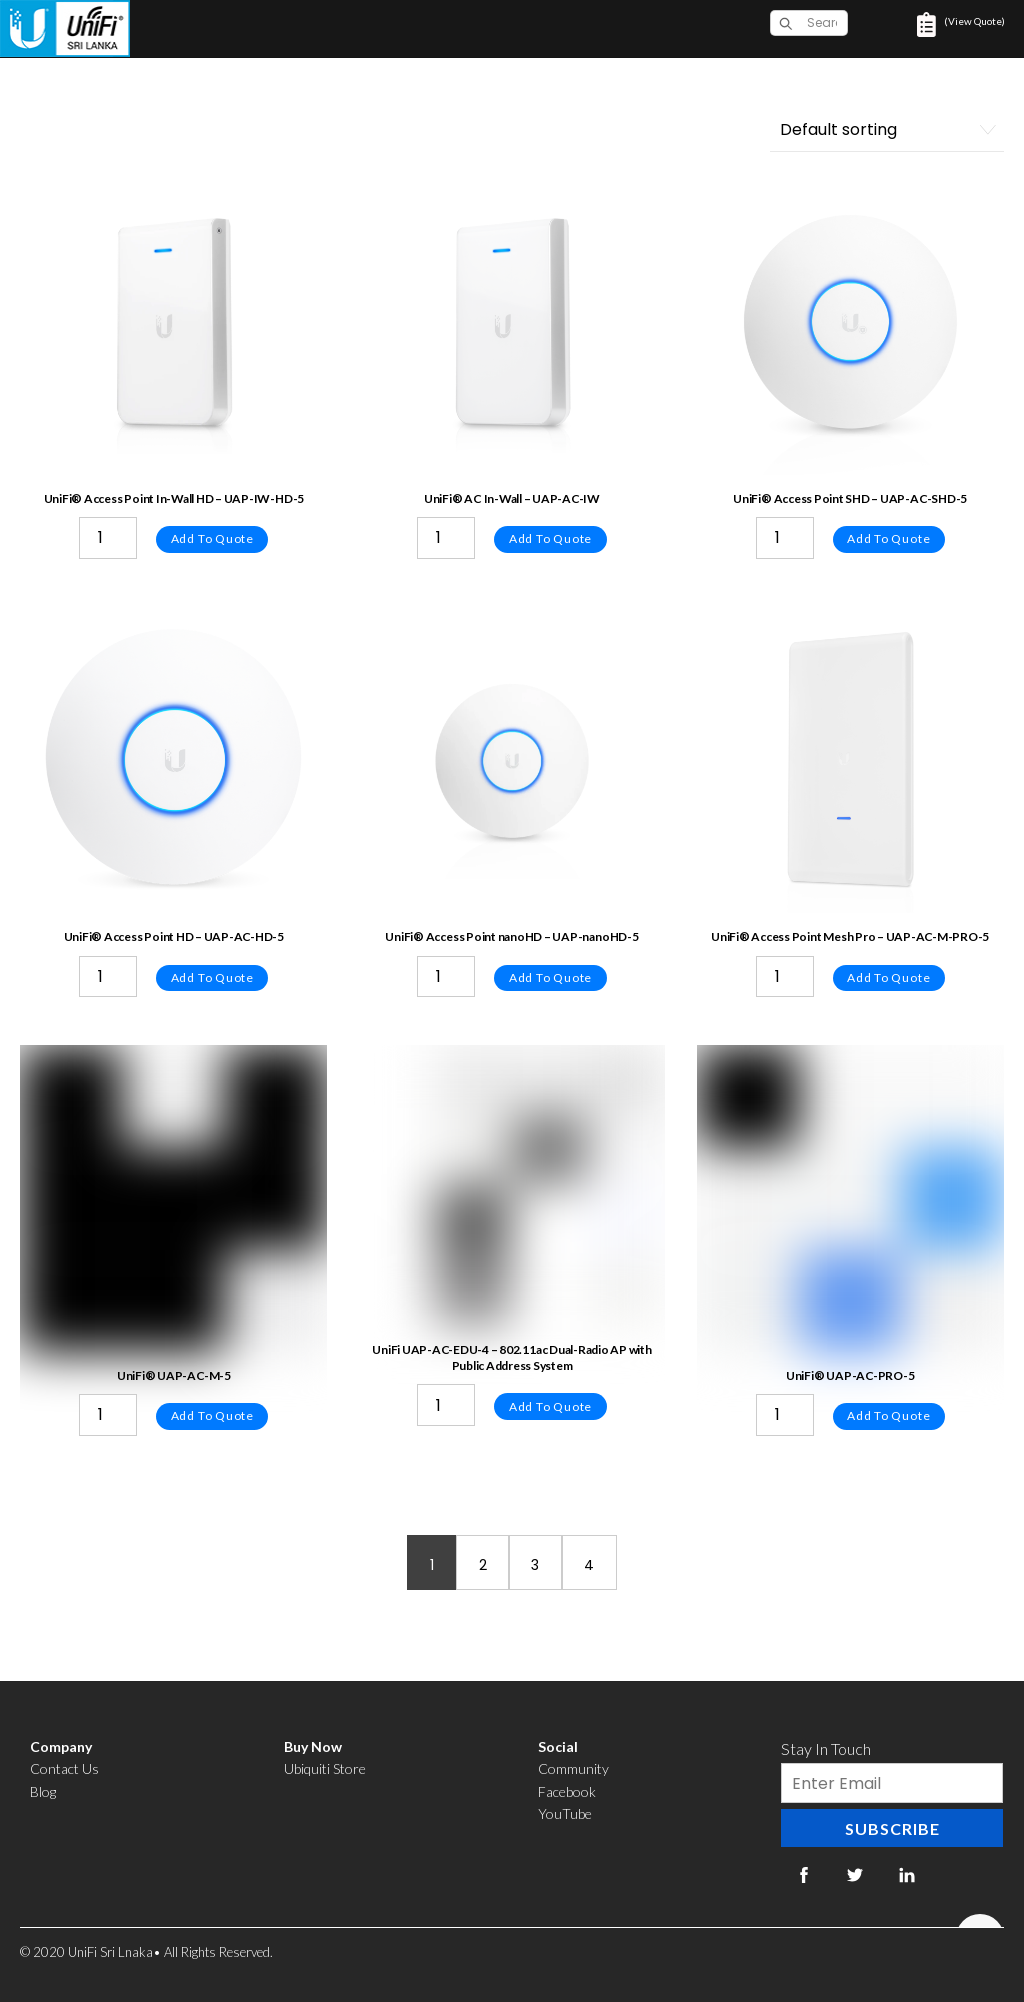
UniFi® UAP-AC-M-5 (174, 1375)
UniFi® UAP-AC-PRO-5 (850, 1375)
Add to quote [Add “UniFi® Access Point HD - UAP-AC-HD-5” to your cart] (212, 977)
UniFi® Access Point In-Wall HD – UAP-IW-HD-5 (174, 498)
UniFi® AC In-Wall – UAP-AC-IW (512, 498)
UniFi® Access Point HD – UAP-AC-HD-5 (174, 936)
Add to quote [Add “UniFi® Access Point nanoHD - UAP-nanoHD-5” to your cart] (550, 977)
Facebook (567, 1791)
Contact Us (64, 1768)
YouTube (565, 1813)
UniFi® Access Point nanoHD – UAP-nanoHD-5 (511, 936)
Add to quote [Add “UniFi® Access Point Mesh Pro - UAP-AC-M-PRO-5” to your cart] (888, 977)
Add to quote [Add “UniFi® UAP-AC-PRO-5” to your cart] (888, 1415)
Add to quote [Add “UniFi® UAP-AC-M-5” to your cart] (212, 1415)
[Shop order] (887, 130)
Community (573, 1768)
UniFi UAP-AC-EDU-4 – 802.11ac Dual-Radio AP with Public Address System (511, 1357)
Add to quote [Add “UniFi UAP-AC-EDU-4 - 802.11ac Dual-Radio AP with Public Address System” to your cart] (550, 1406)
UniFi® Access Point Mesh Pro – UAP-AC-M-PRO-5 (850, 936)
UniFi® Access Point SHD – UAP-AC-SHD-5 (850, 498)
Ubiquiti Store (325, 1768)
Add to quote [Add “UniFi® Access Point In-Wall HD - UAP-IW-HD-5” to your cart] (212, 538)
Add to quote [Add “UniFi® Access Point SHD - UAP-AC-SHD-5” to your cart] (888, 538)
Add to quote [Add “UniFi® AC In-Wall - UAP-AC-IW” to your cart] (550, 538)
